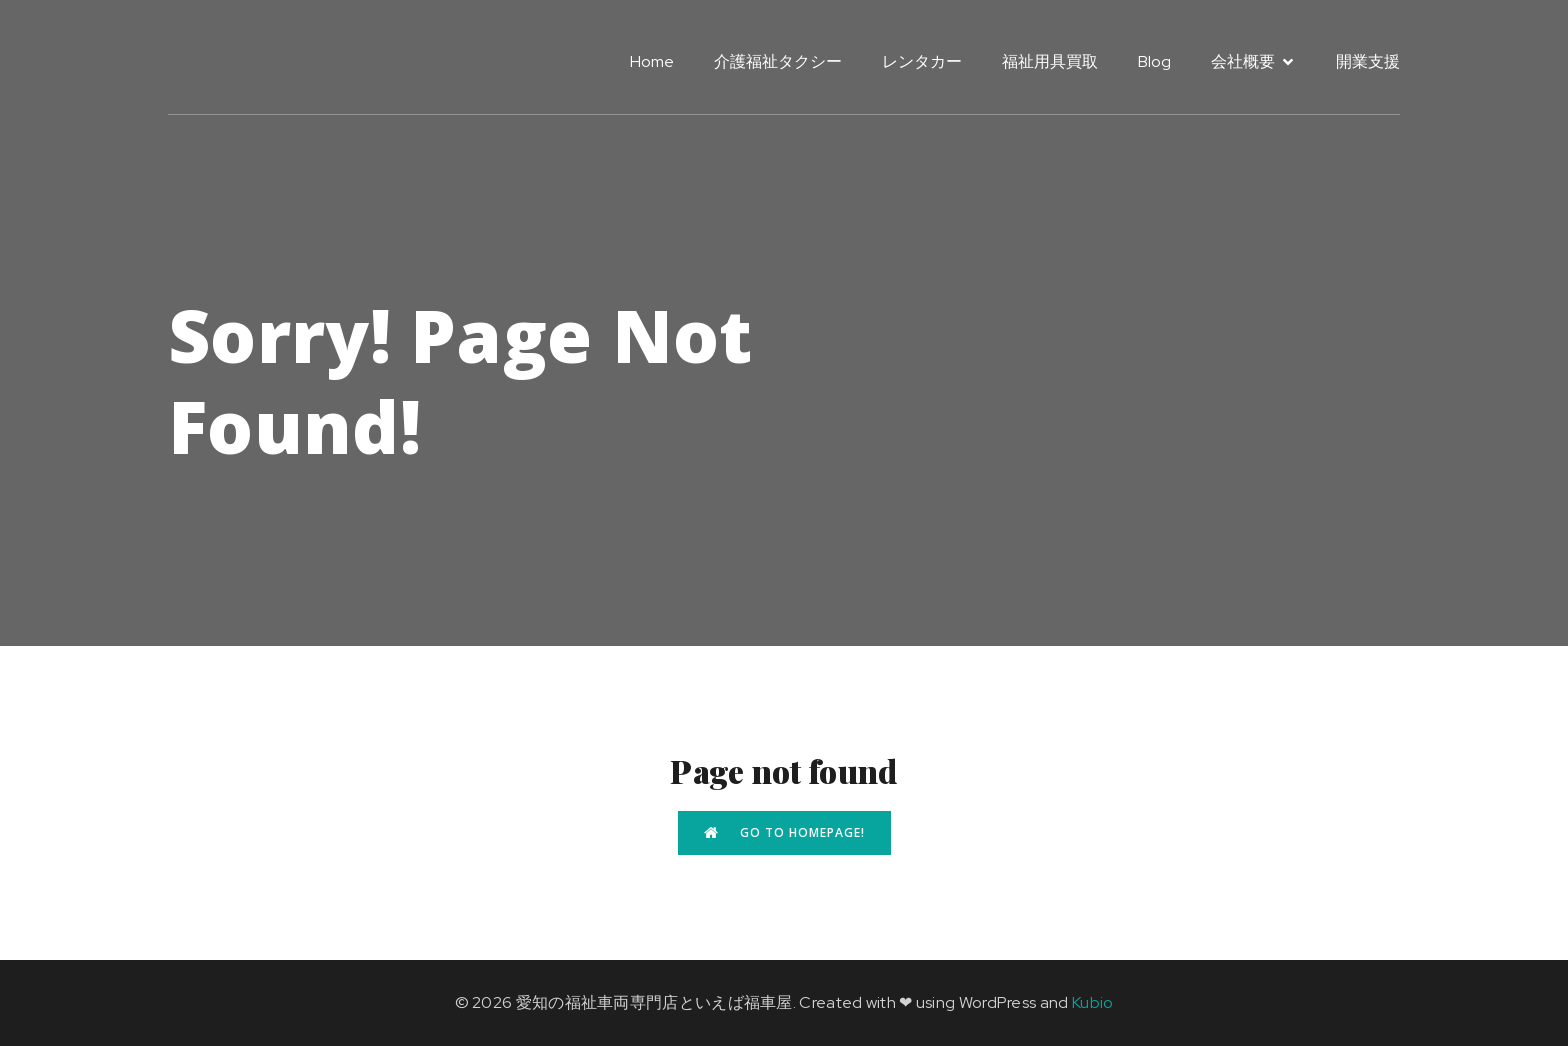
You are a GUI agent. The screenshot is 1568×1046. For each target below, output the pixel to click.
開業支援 (1368, 61)
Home (652, 61)
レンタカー (922, 61)
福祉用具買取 (1050, 61)
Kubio (1093, 1002)
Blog (1154, 61)
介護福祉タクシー (778, 61)
